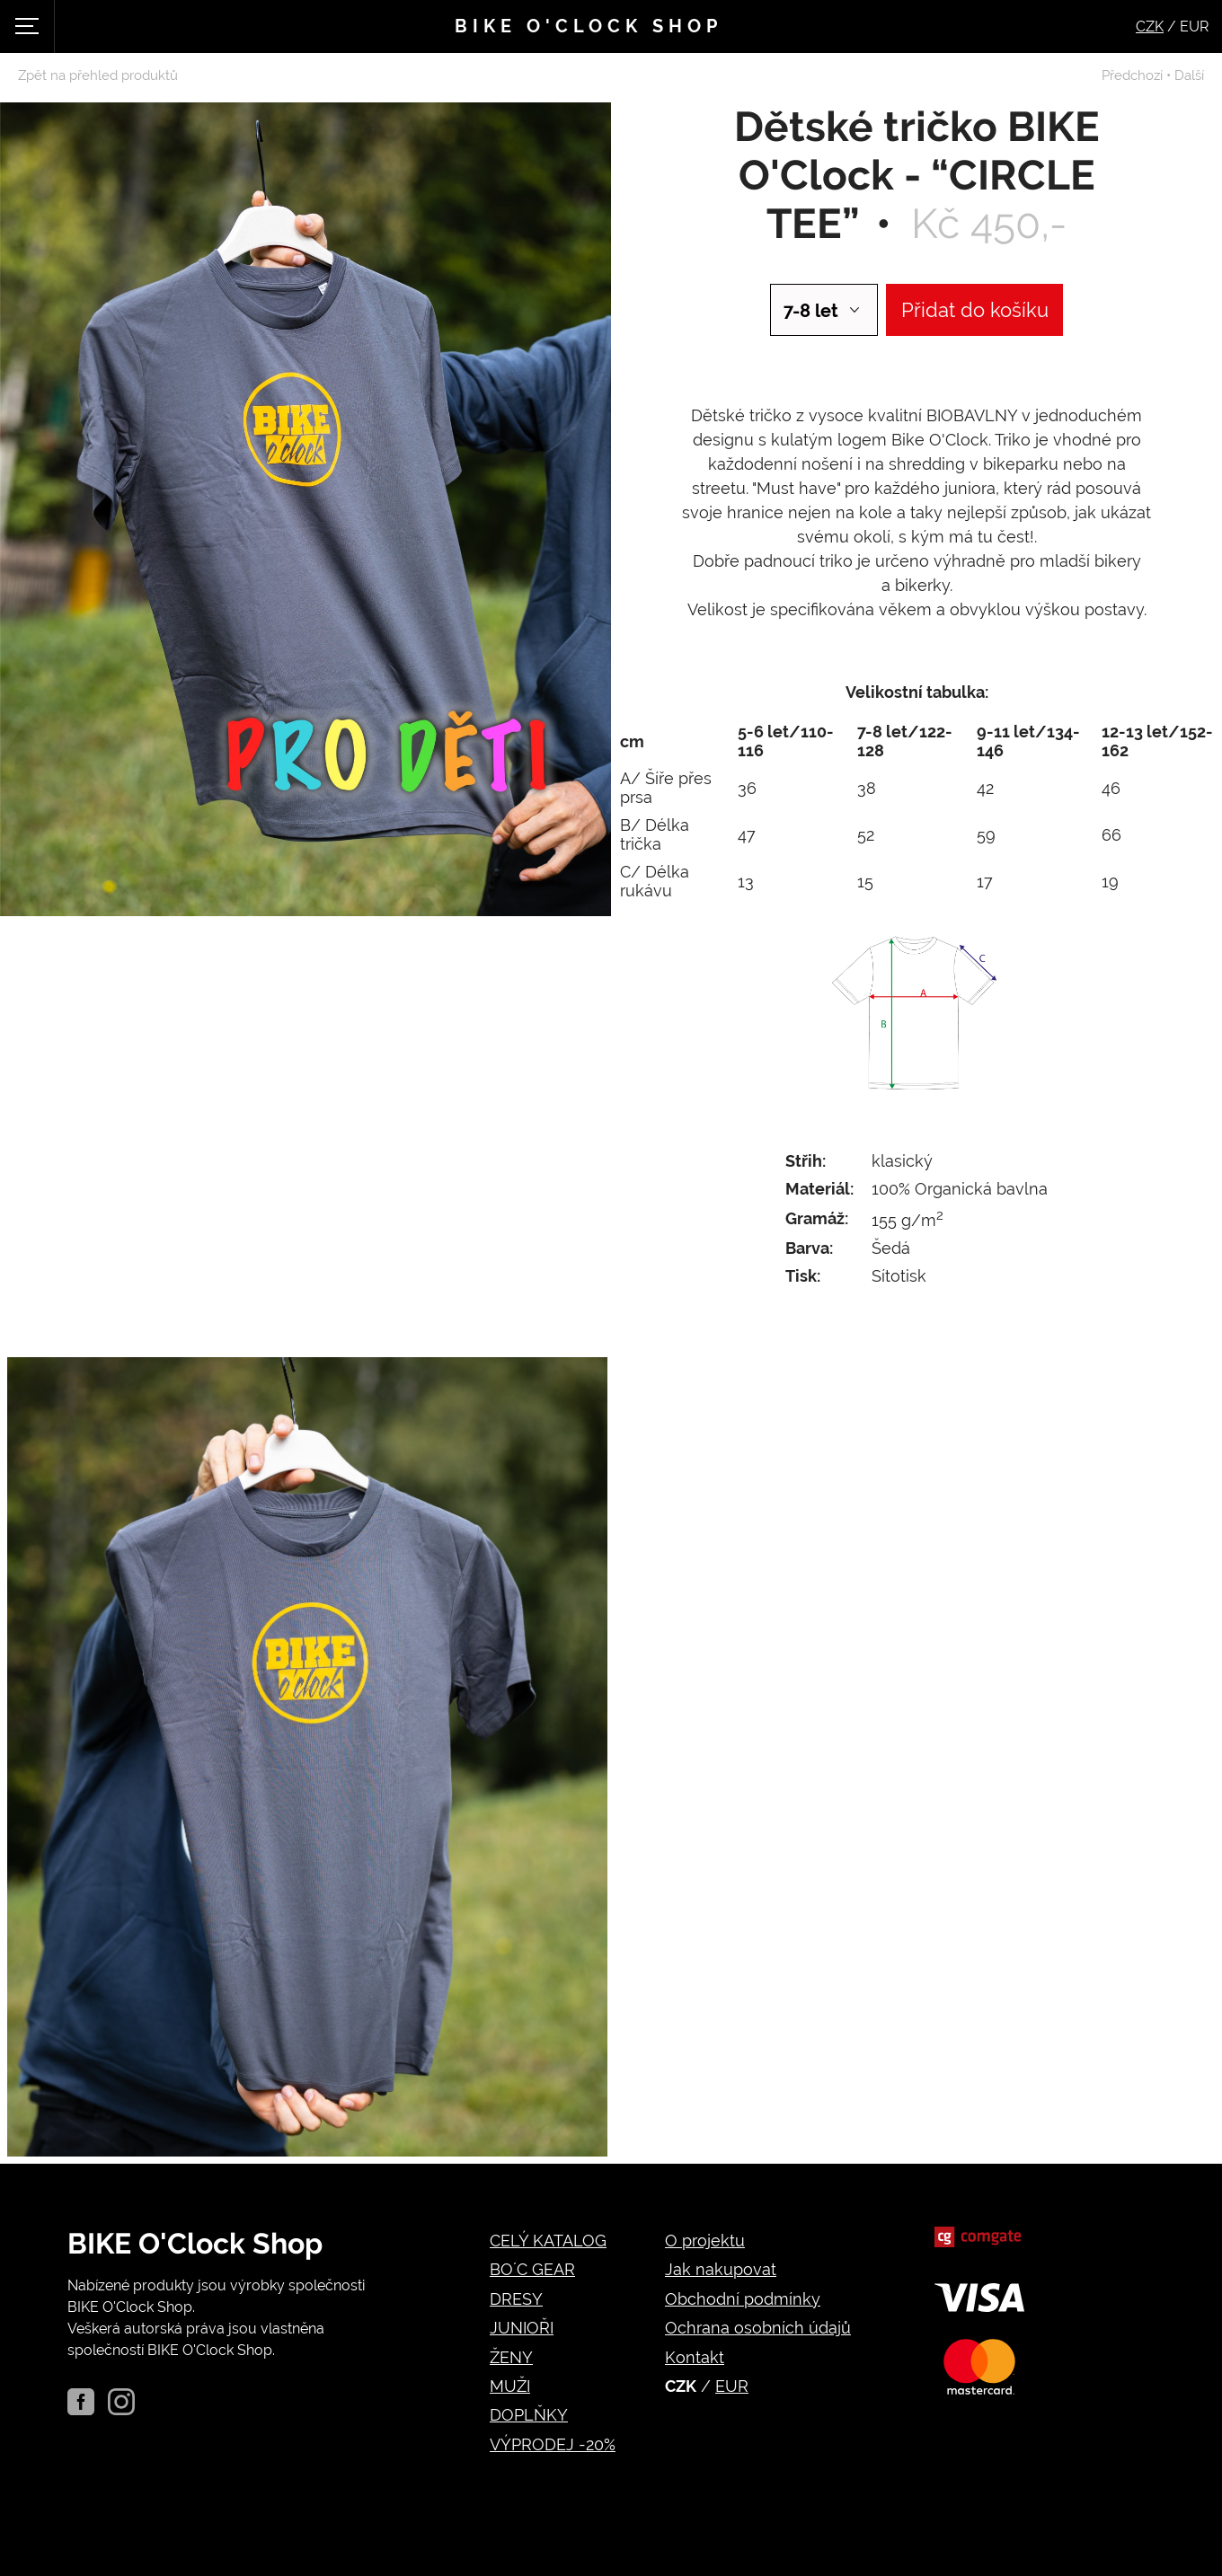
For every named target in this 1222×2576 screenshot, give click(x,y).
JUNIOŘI (521, 2327)
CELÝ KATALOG (548, 2240)
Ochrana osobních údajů (758, 2327)
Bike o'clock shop (588, 26)
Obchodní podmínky (742, 2298)
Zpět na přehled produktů (98, 75)
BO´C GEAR (532, 2269)
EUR (731, 2386)
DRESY (516, 2298)
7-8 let (811, 311)
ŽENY (511, 2357)
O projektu (705, 2240)
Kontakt (694, 2357)
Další (1189, 75)
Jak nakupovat (720, 2269)
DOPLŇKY (529, 2414)
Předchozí (1132, 75)
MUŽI (510, 2386)
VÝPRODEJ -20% (552, 2444)
